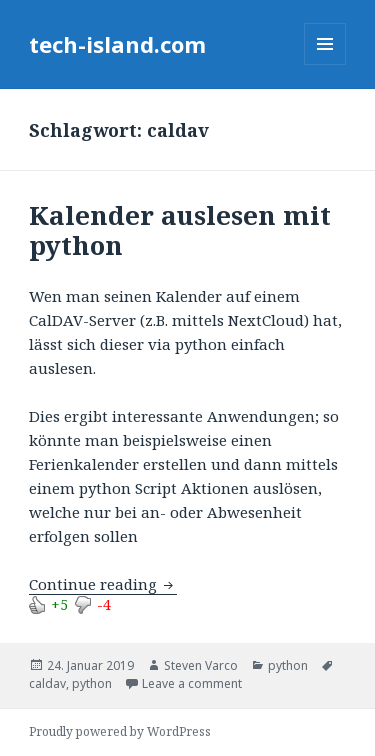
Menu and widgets (325, 64)
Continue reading (103, 584)
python (288, 665)
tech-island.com (117, 44)
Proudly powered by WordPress (120, 731)
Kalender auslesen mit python (180, 230)
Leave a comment (192, 683)
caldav (47, 683)
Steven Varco (201, 665)
